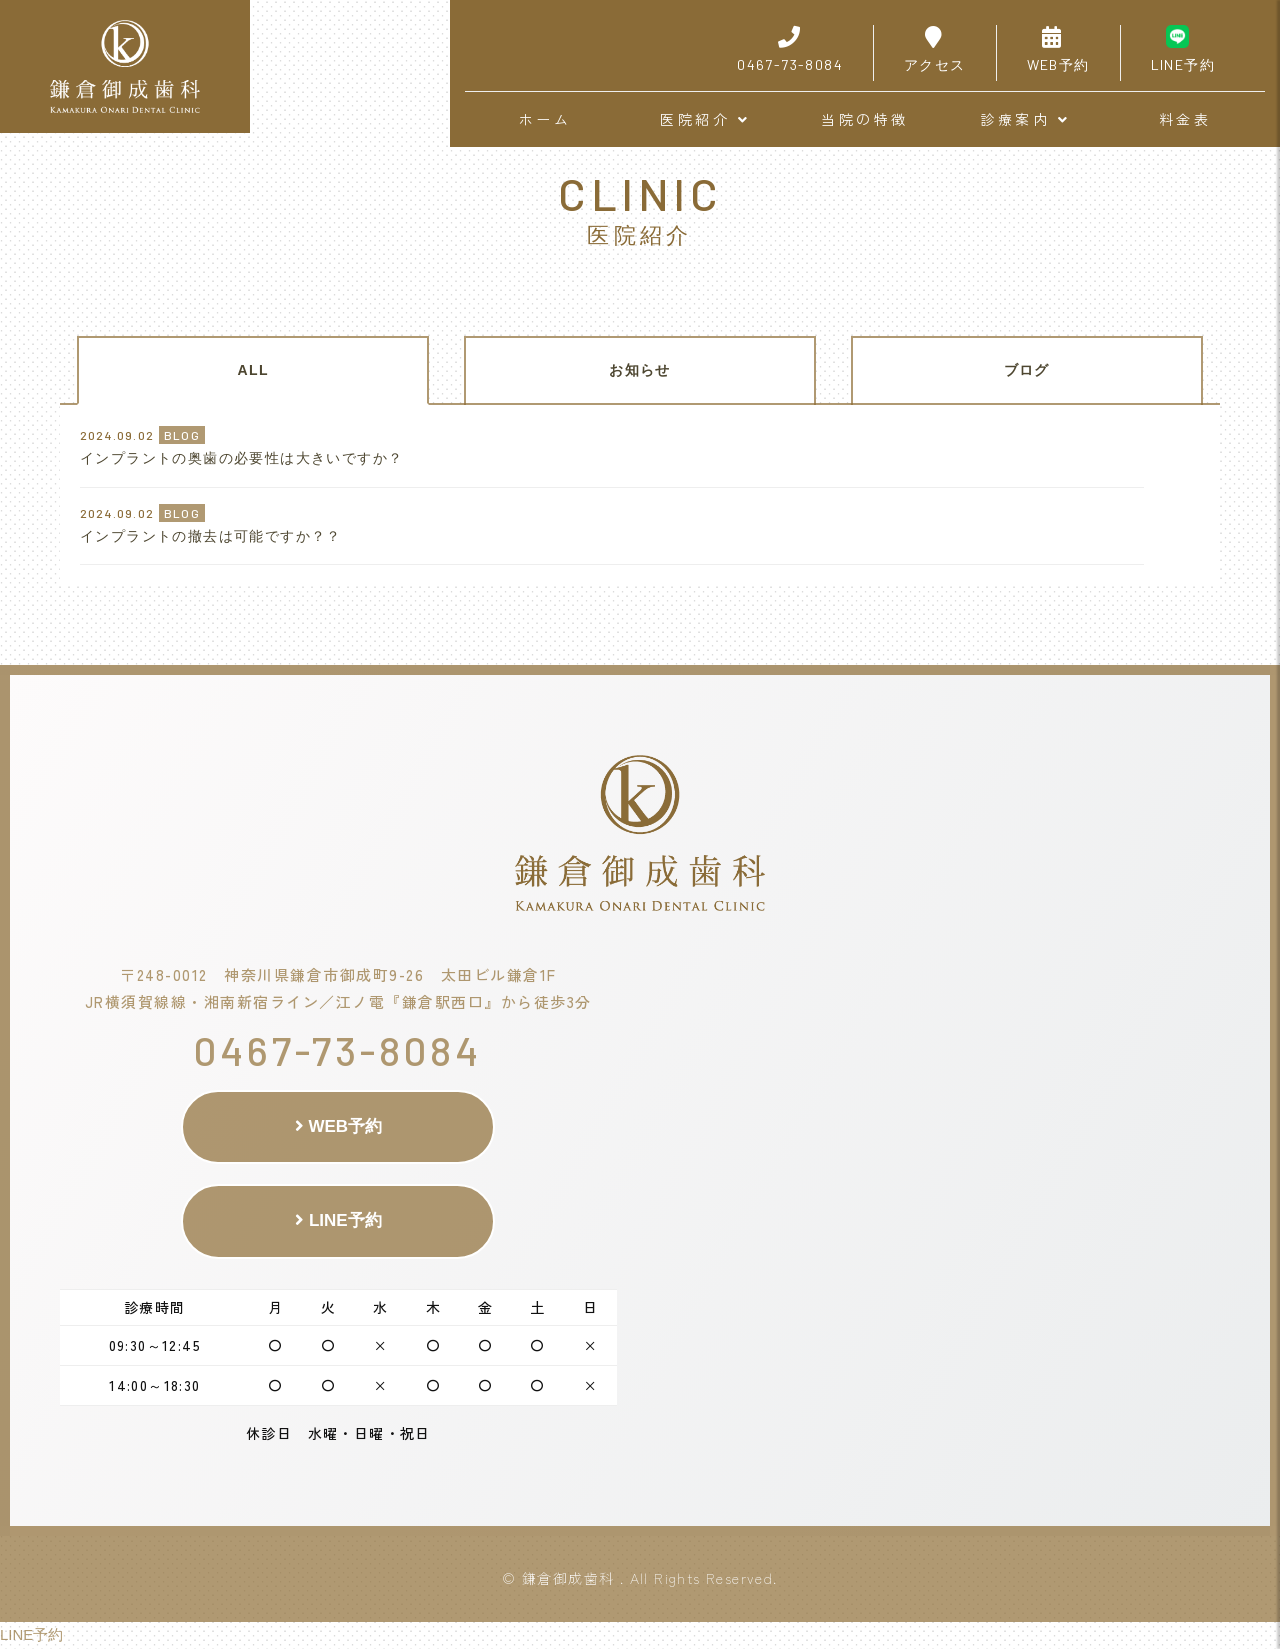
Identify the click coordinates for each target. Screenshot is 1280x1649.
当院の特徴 (865, 119)
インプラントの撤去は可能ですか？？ (211, 536)
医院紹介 (705, 119)
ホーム (545, 119)
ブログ (1027, 370)
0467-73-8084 (338, 1050)
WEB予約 (338, 1126)
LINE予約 (338, 1220)
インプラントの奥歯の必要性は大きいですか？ (241, 458)
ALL (253, 370)
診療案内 (1025, 119)
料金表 (1185, 119)
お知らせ (640, 370)
